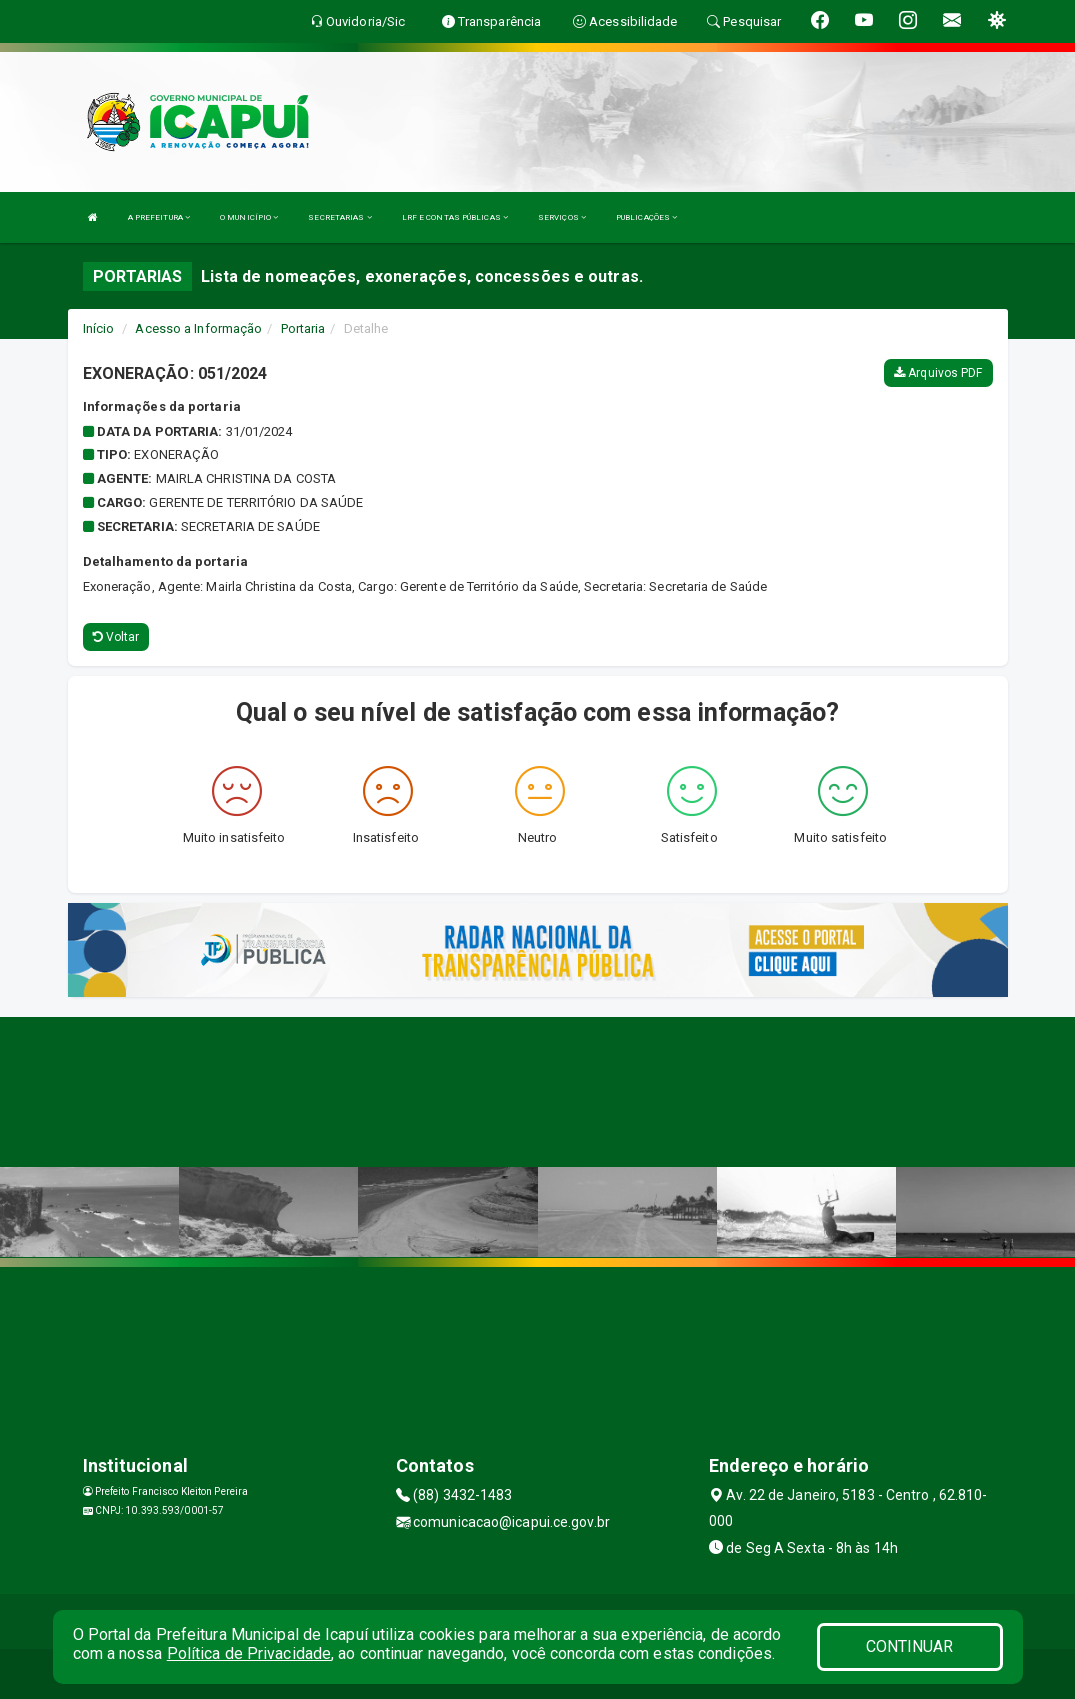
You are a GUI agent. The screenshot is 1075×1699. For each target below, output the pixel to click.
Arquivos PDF (938, 373)
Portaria (303, 328)
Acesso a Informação (198, 328)
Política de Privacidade (249, 1653)
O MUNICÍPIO (249, 217)
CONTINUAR (910, 1646)
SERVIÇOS (562, 217)
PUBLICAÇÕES (646, 217)
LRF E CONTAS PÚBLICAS (455, 217)
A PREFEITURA (159, 217)
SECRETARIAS (339, 217)
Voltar (116, 637)
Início (99, 328)
